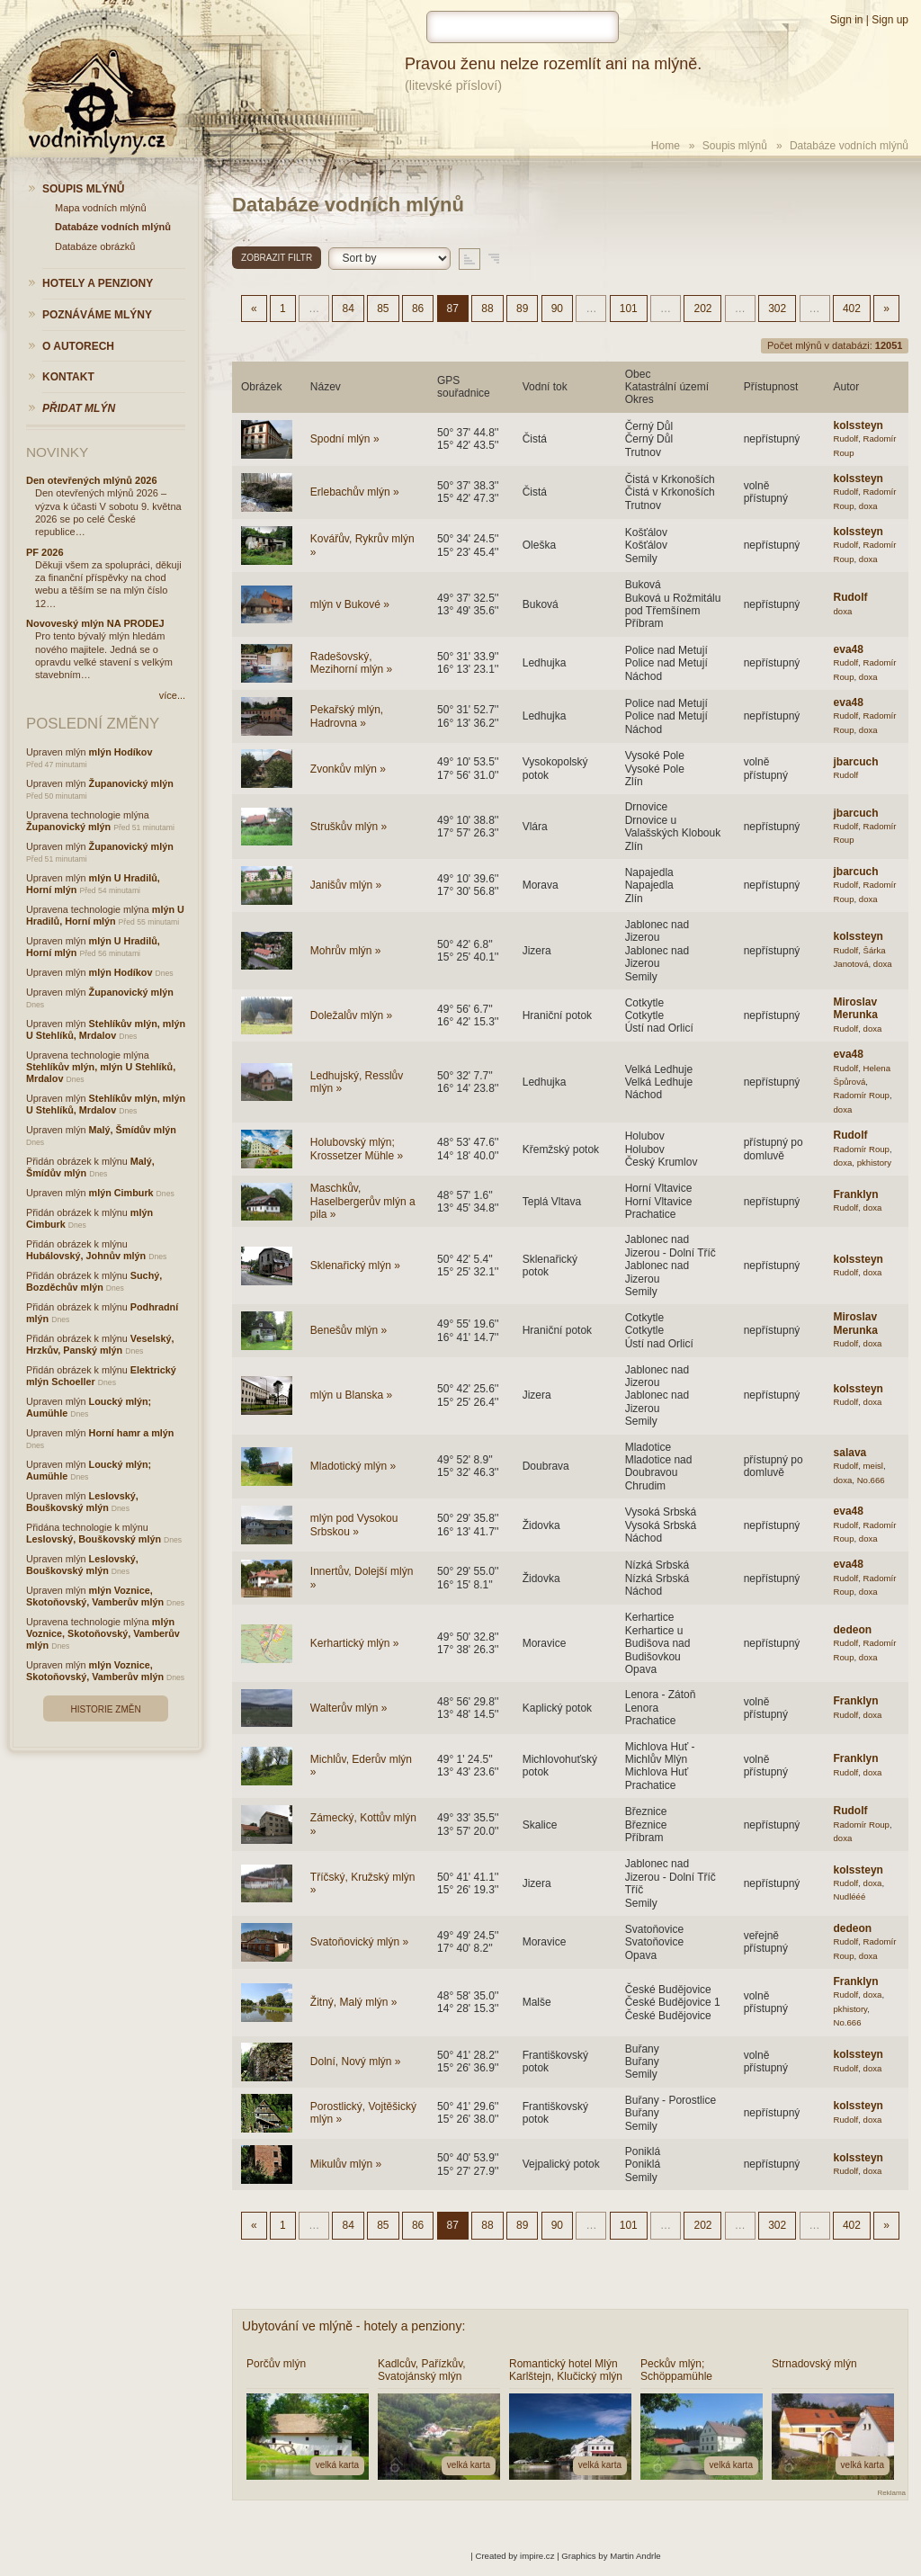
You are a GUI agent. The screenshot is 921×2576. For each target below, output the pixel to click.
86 (418, 308)
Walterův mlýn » (349, 1708)
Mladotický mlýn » (353, 1466)
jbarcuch (856, 762)
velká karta (337, 2465)
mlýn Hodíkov (121, 752)
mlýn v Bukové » (349, 604)
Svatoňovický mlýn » (359, 1942)
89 (522, 308)
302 (777, 308)
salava (850, 1452)
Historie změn (105, 1709)
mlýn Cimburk (121, 1192)
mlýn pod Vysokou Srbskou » (354, 1524)
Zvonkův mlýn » (348, 769)
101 (629, 308)
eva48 (848, 649)
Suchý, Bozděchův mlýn (94, 1281)
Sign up (890, 19)
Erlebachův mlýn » (354, 492)
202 (702, 308)
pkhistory (874, 1162)
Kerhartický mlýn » (354, 1643)
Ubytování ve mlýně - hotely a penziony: (353, 2326)
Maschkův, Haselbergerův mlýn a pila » (363, 1201)
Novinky (57, 452)
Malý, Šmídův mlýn (132, 1129)
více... (172, 695)
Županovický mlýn (131, 783)
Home (665, 145)
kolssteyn (858, 425)
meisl (873, 1466)
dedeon (853, 1629)
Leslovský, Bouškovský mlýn (82, 1501)
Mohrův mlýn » (345, 950)
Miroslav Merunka (856, 1008)
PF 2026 (45, 552)
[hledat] (522, 27)
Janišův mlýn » (345, 885)
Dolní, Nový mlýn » (355, 2061)
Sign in (846, 19)
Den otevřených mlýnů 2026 (91, 480)
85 (383, 308)
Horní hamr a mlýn (131, 1432)
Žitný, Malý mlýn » (354, 2002)
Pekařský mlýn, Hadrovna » (346, 716)
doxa (868, 506)
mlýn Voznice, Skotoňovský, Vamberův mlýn (95, 1596)
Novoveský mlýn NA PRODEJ (95, 623)
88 (487, 308)
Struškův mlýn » (348, 826)
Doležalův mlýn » (351, 1015)
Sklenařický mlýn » (355, 1265)
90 (557, 308)
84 (347, 308)
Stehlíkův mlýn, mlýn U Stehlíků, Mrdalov (105, 1029)
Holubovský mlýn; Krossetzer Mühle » (356, 1148)
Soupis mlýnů (734, 145)
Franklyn (856, 1194)
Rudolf (846, 438)
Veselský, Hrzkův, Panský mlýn (100, 1344)
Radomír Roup (862, 1095)
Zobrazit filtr (276, 258)
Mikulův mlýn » (345, 2164)
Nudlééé (850, 1896)
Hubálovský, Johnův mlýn (86, 1255)
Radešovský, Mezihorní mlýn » (351, 662)
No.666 (871, 1480)
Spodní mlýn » (345, 439)
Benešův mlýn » (348, 1330)
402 (852, 308)
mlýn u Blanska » (351, 1395)
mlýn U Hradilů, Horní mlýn (105, 915)
